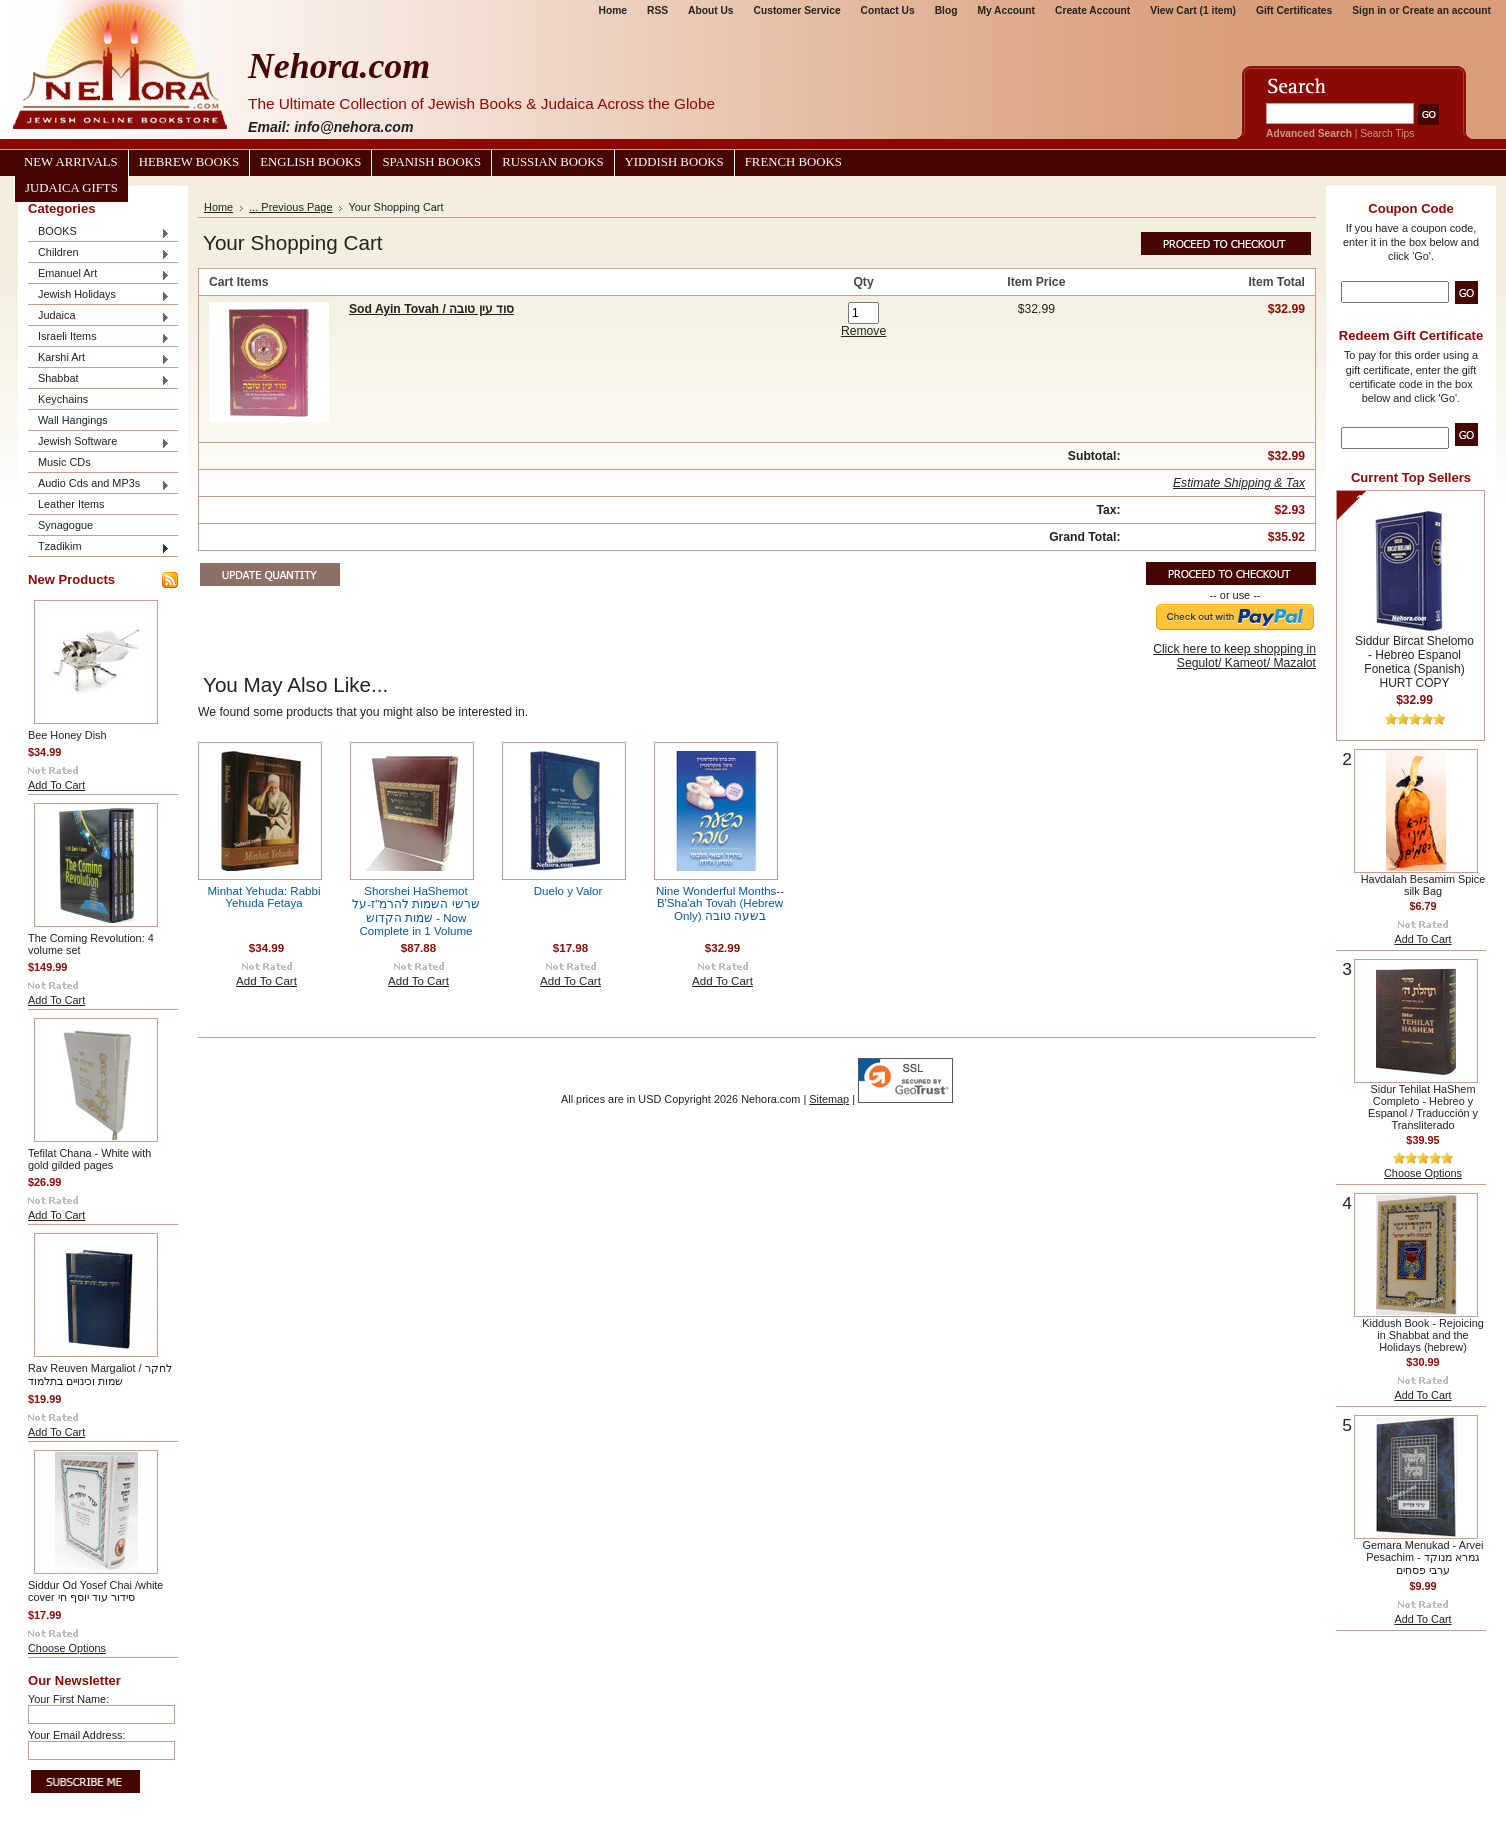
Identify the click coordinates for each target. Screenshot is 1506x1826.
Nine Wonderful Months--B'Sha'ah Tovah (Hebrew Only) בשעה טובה (720, 903)
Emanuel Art (99, 274)
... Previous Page (290, 207)
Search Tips (1387, 133)
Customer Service (797, 10)
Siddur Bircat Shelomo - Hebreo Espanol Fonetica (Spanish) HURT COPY (1414, 662)
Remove (863, 331)
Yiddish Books (674, 162)
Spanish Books (431, 162)
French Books (793, 162)
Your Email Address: (77, 1735)
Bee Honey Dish (67, 735)
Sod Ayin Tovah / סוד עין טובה (431, 309)
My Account (1006, 10)
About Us (710, 10)
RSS (657, 10)
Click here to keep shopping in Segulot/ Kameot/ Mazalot (1234, 656)
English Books (310, 162)
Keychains (63, 399)
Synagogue (65, 525)
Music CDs (64, 462)
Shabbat (99, 379)
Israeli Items (99, 337)
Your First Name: (68, 1699)
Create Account (1092, 10)
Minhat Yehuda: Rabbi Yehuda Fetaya (264, 897)
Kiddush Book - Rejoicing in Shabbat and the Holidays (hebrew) (1423, 1335)
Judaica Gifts (71, 188)
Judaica (99, 316)
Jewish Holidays (99, 295)
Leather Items (71, 504)
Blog (946, 10)
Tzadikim (99, 547)
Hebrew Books (189, 162)
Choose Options (67, 1648)
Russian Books (552, 162)
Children (99, 253)
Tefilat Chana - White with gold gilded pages (89, 1159)
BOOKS (99, 232)
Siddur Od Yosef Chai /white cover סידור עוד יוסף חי (95, 1591)
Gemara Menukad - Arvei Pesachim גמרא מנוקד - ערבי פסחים (1423, 1557)
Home (613, 10)
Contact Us (888, 10)
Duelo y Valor (568, 891)
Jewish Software (99, 442)
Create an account (1446, 10)
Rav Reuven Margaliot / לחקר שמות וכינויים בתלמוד (100, 1374)
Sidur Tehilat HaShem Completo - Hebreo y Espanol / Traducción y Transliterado (1423, 1107)
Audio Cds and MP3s (99, 484)
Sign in (1369, 10)
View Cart (1193, 10)
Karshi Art (99, 358)
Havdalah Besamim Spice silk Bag (1423, 885)
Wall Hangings (73, 420)
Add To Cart (56, 785)
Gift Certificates (1294, 10)
